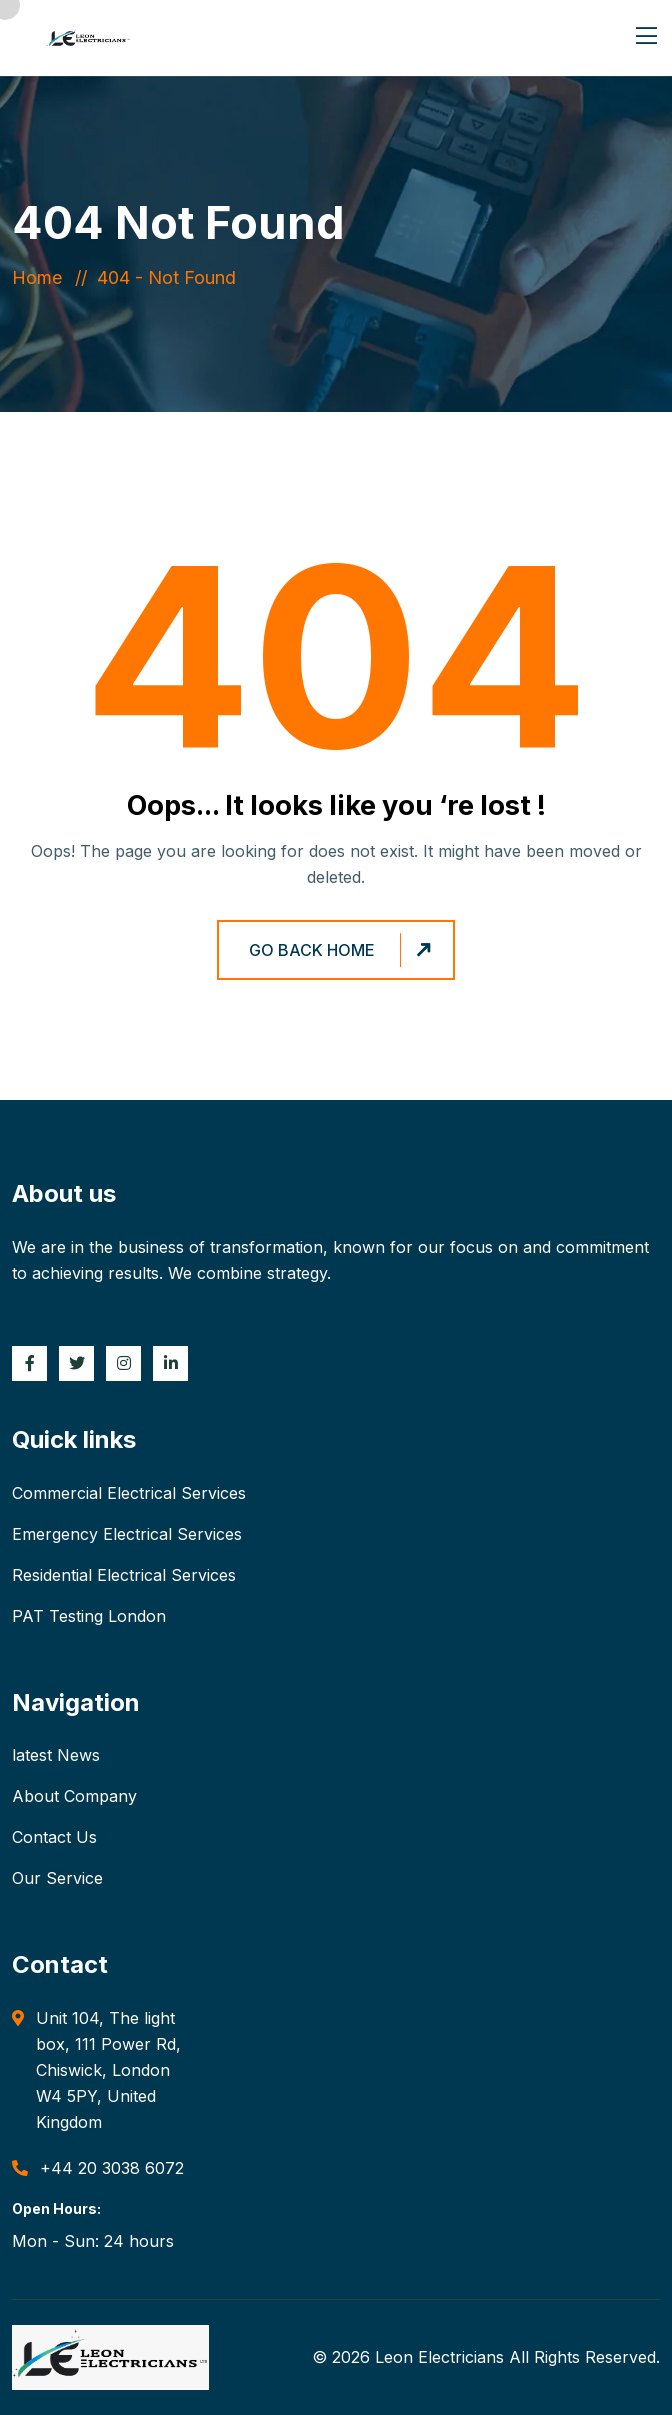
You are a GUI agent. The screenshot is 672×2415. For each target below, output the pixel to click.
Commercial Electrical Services (129, 1493)
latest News (56, 1755)
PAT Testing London (89, 1616)
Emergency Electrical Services (127, 1534)
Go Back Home (343, 950)
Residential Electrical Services (124, 1575)
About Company (74, 1796)
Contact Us (54, 1837)
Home (42, 277)
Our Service (57, 1878)
